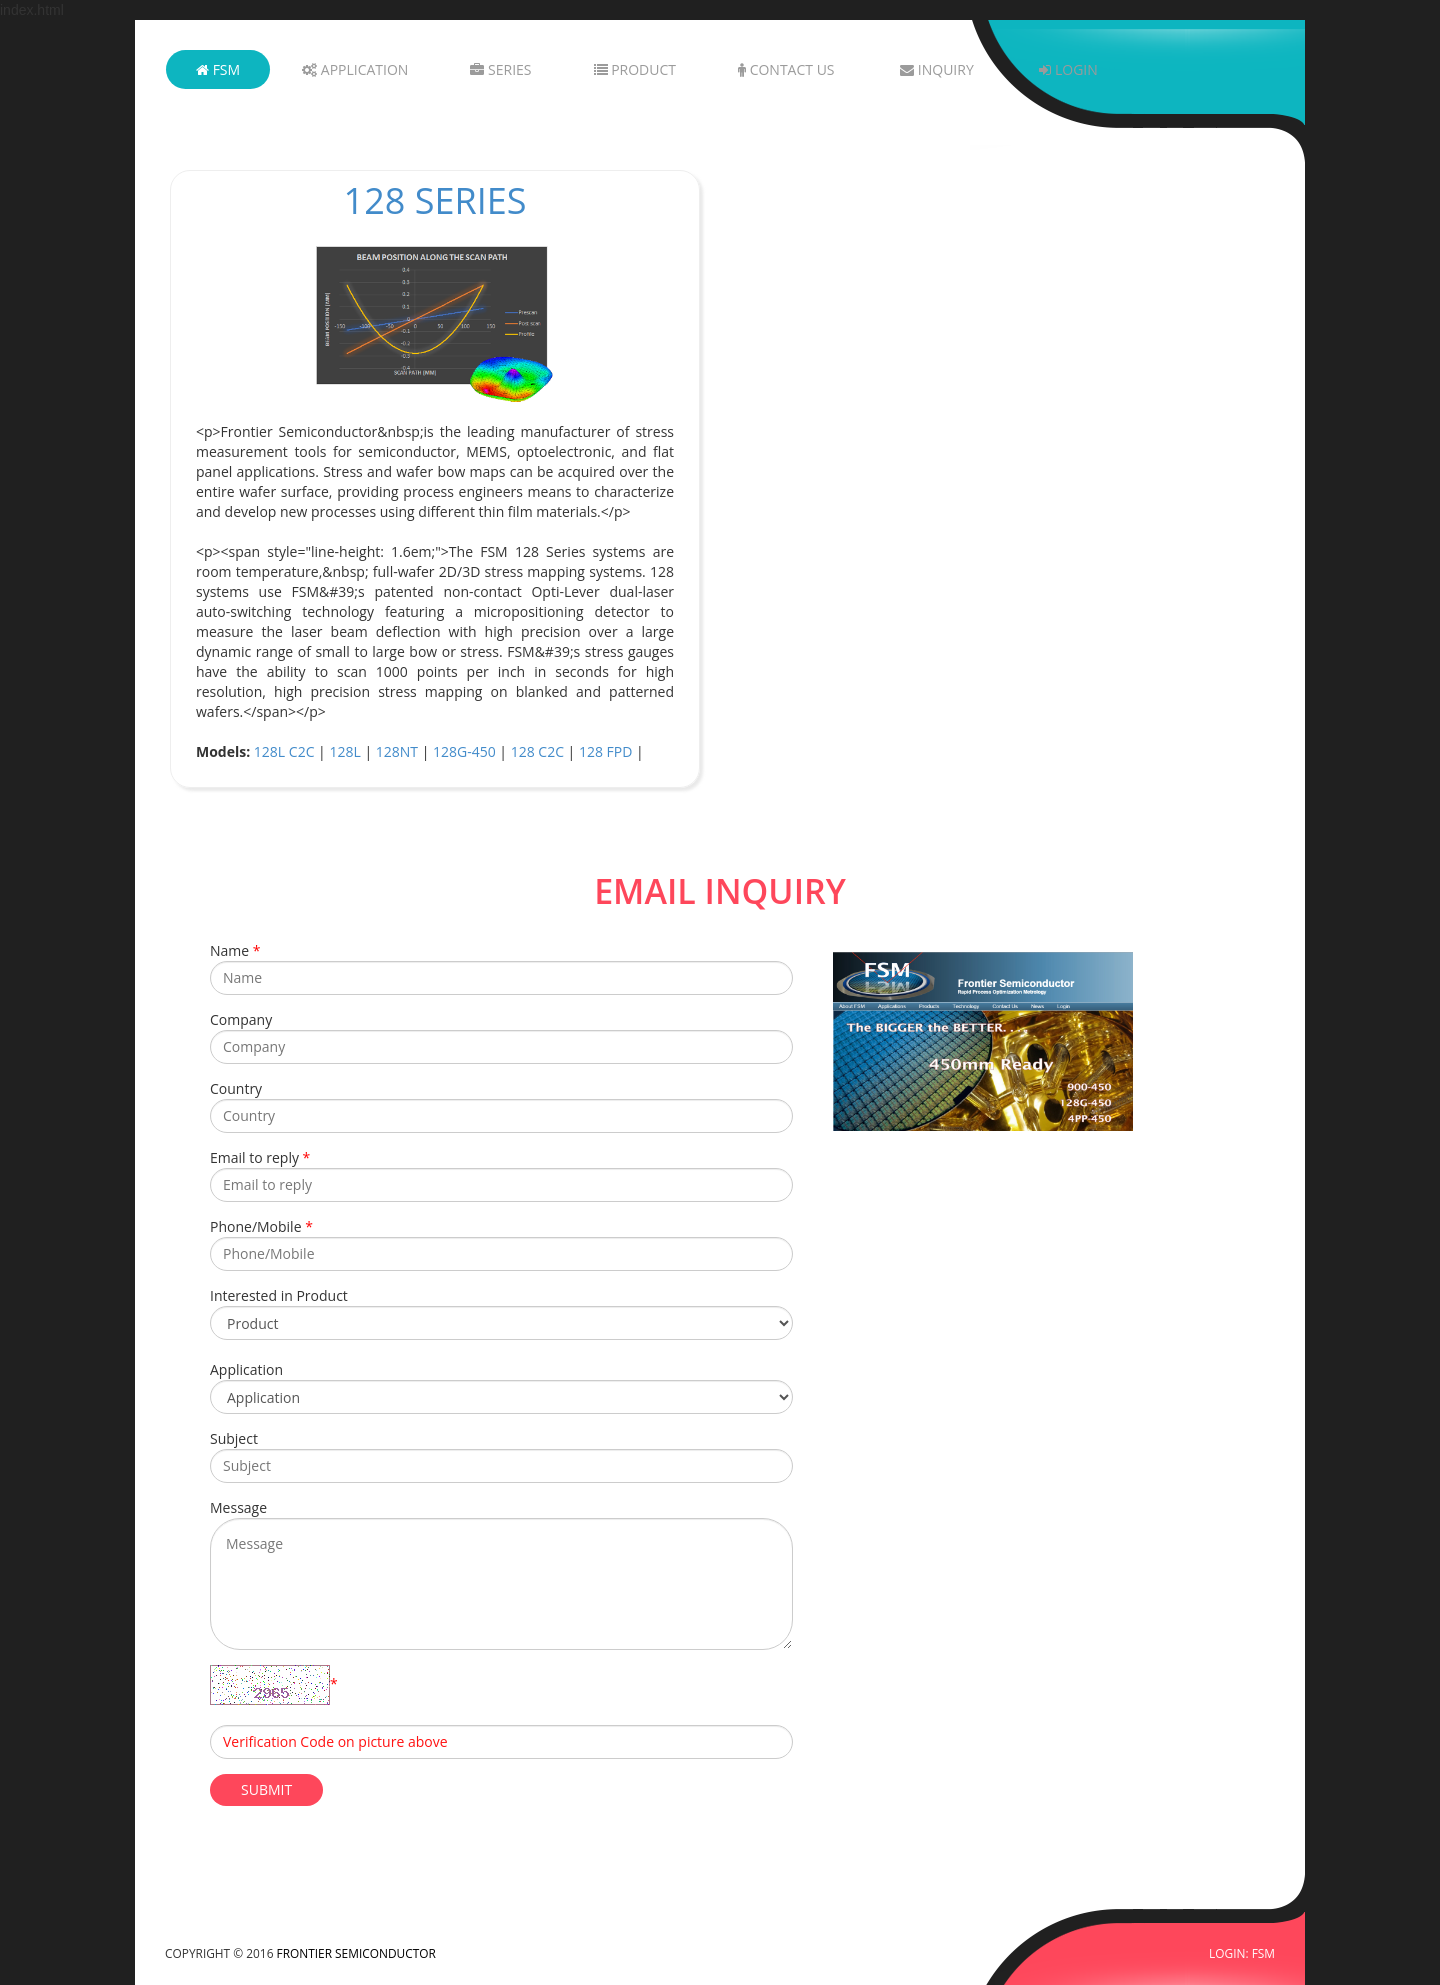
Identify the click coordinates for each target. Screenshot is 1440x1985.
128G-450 (464, 751)
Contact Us (786, 69)
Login (1068, 69)
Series (500, 69)
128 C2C (537, 751)
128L (344, 751)
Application (355, 69)
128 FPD (605, 751)
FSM (218, 69)
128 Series (435, 200)
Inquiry (937, 69)
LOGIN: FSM (1242, 1953)
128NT (397, 751)
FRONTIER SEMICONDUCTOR (356, 1953)
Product (635, 69)
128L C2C (284, 751)
